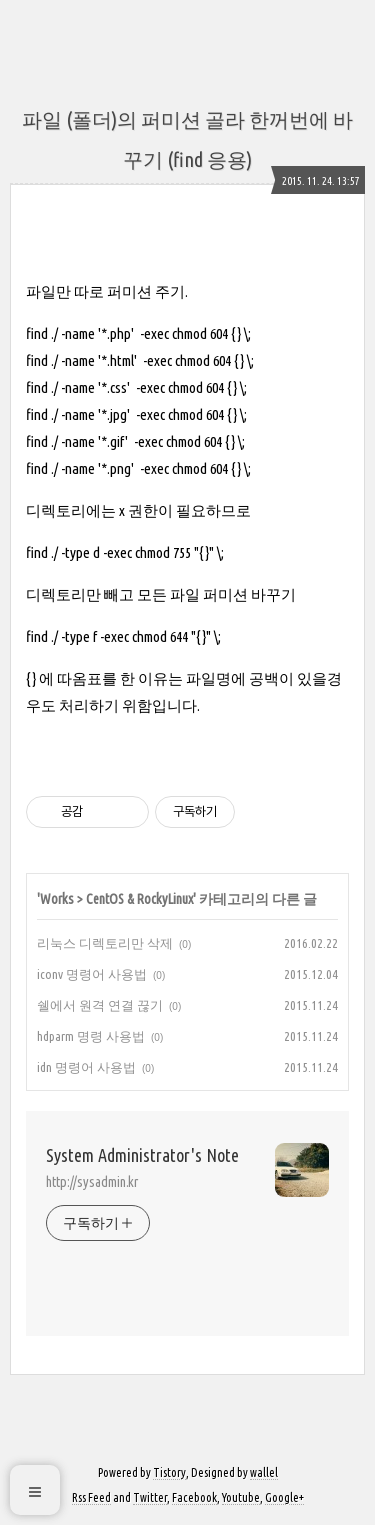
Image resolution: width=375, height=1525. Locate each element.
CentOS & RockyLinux (139, 899)
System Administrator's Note (142, 1155)
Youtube (241, 1497)
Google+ (284, 1497)
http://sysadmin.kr (92, 1182)
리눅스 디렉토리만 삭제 (105, 943)
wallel (264, 1472)
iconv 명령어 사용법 (92, 974)
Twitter (150, 1497)
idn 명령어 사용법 (86, 1067)
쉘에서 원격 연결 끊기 (100, 1005)
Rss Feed (91, 1497)
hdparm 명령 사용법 (91, 1036)
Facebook (194, 1497)
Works (57, 899)
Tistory (169, 1472)
